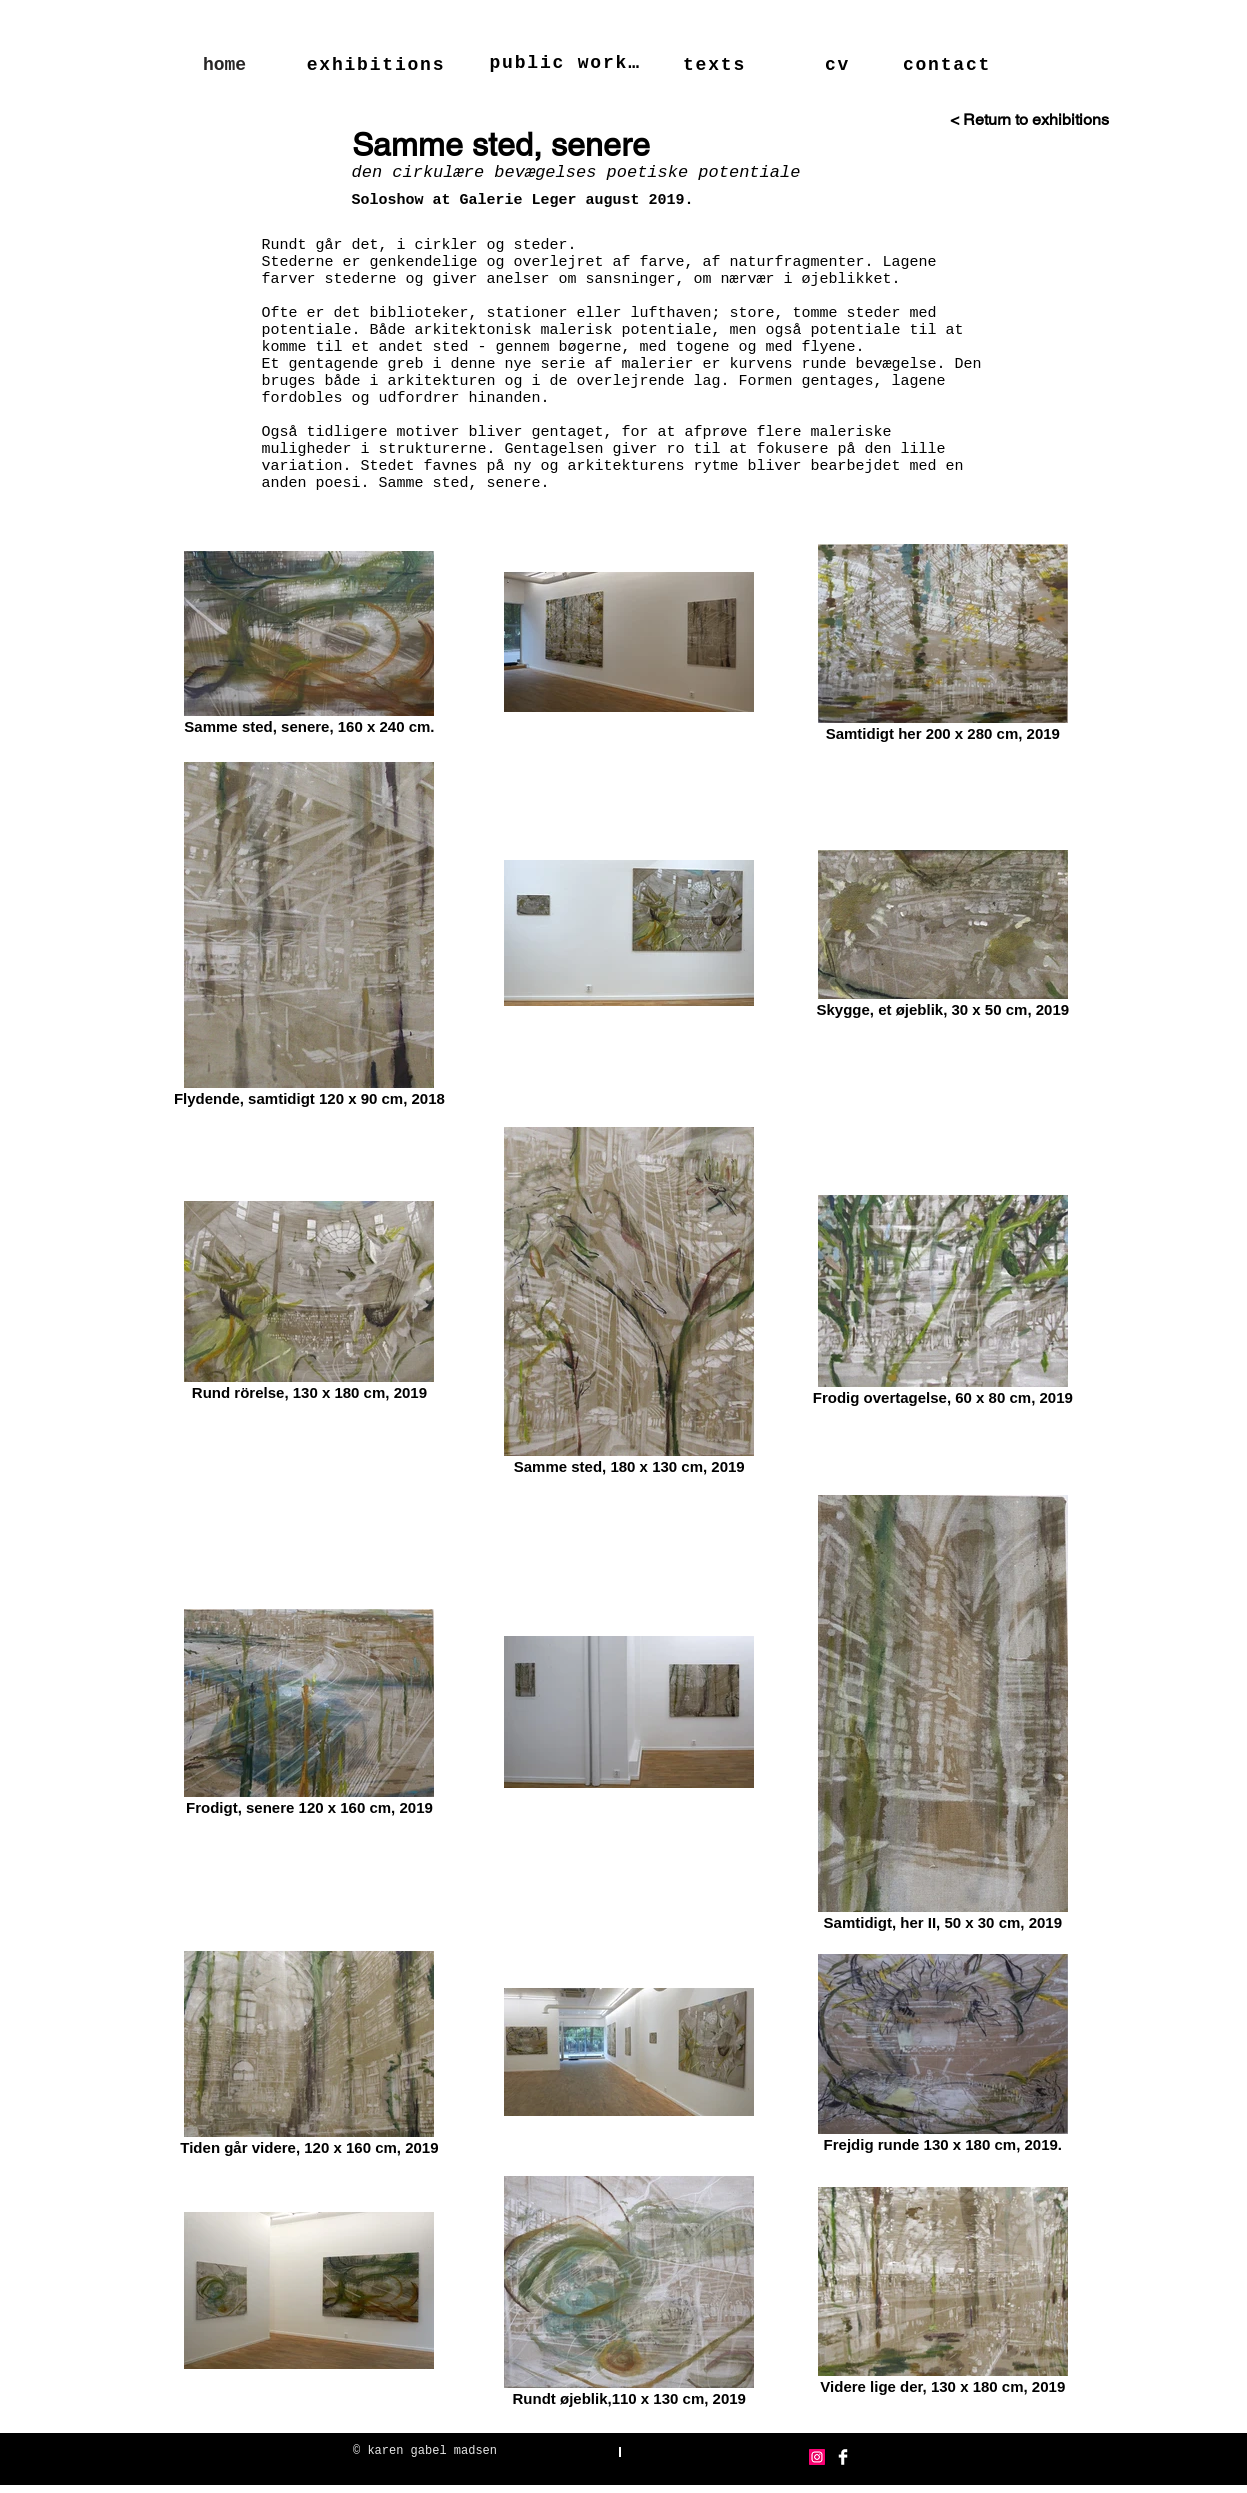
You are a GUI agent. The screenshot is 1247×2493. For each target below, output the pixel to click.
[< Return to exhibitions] (994, 120)
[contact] (949, 64)
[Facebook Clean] (843, 2457)
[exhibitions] (378, 64)
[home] (225, 64)
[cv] (840, 64)
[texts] (717, 64)
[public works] (567, 62)
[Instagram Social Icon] (817, 2457)
